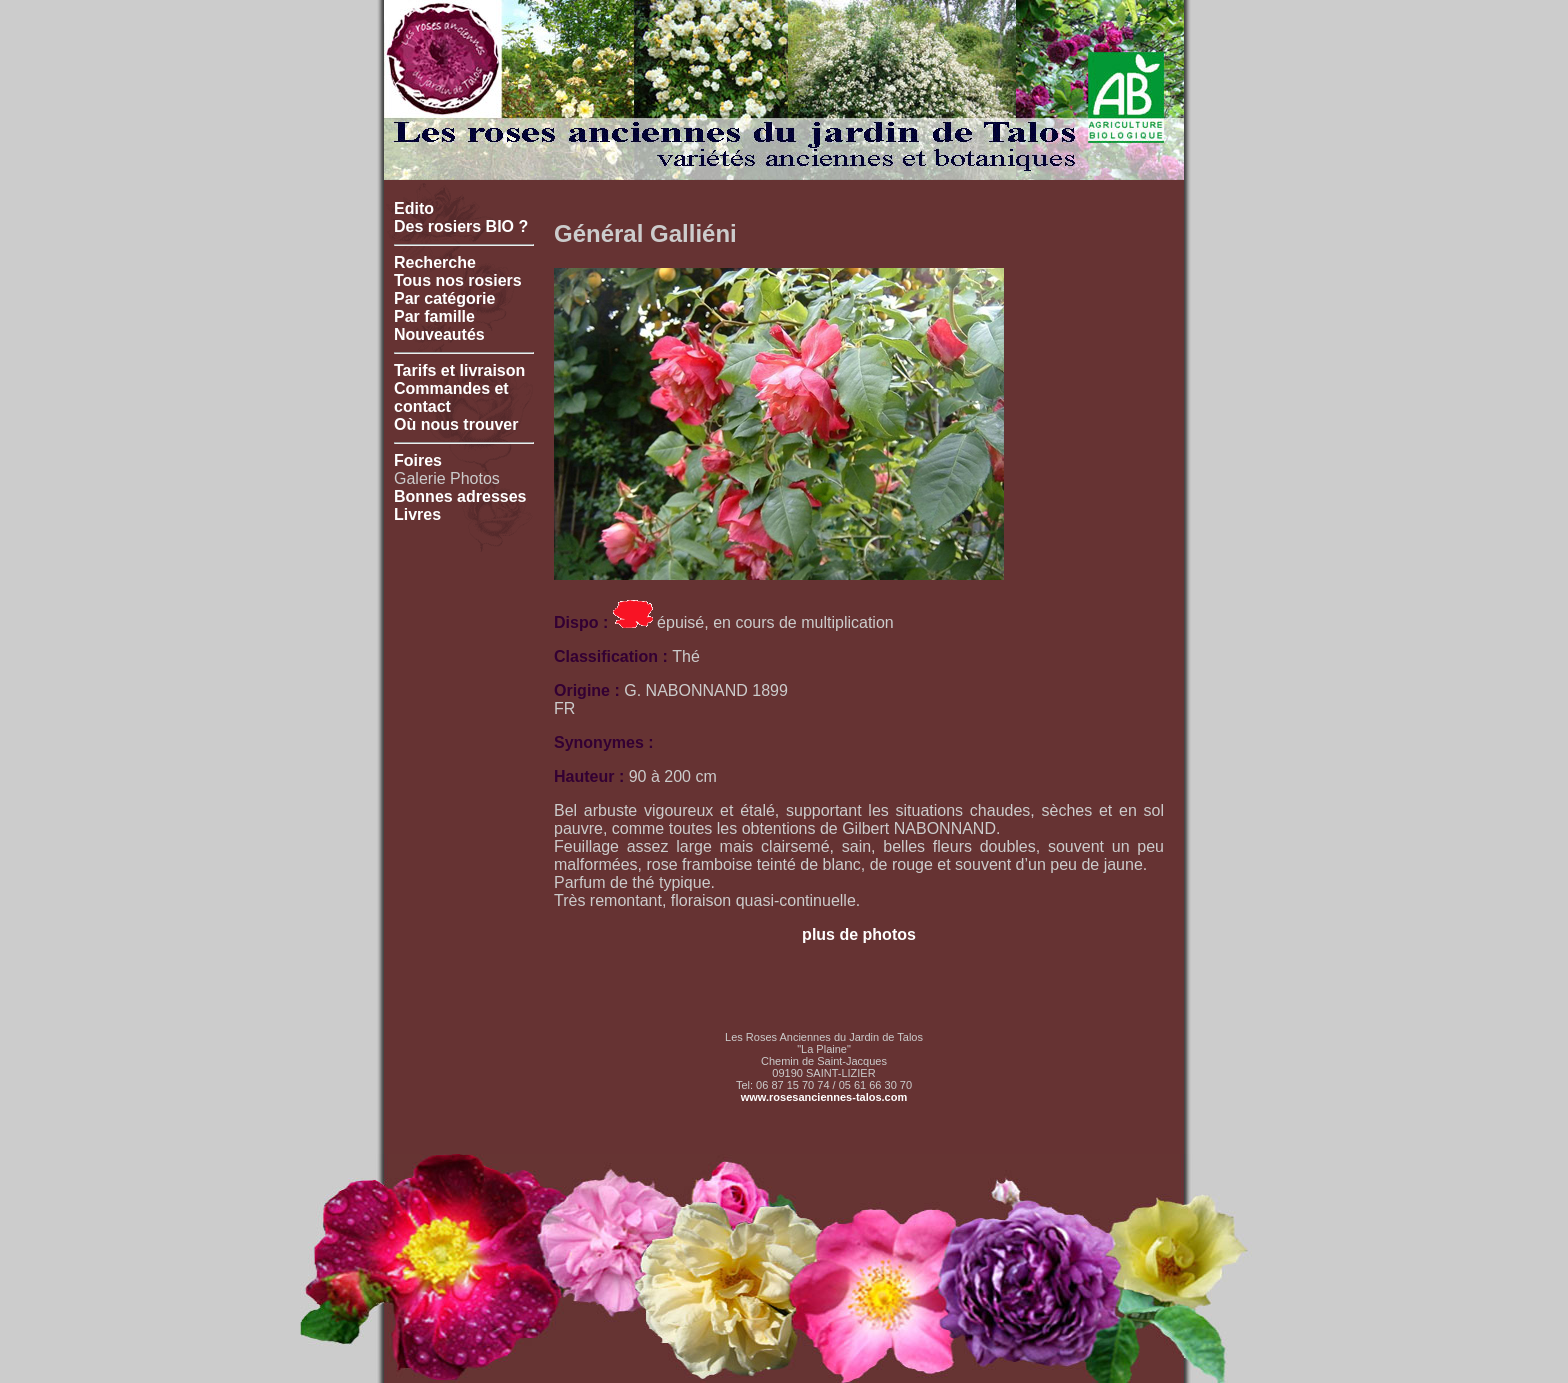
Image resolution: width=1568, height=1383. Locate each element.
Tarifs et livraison (459, 370)
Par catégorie (444, 298)
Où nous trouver (456, 424)
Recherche (435, 262)
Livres (417, 514)
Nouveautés (439, 334)
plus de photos (859, 934)
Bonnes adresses (460, 496)
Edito (414, 208)
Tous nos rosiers (458, 280)
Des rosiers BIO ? (461, 226)
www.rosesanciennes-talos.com (824, 1097)
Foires (418, 460)
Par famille (434, 316)
